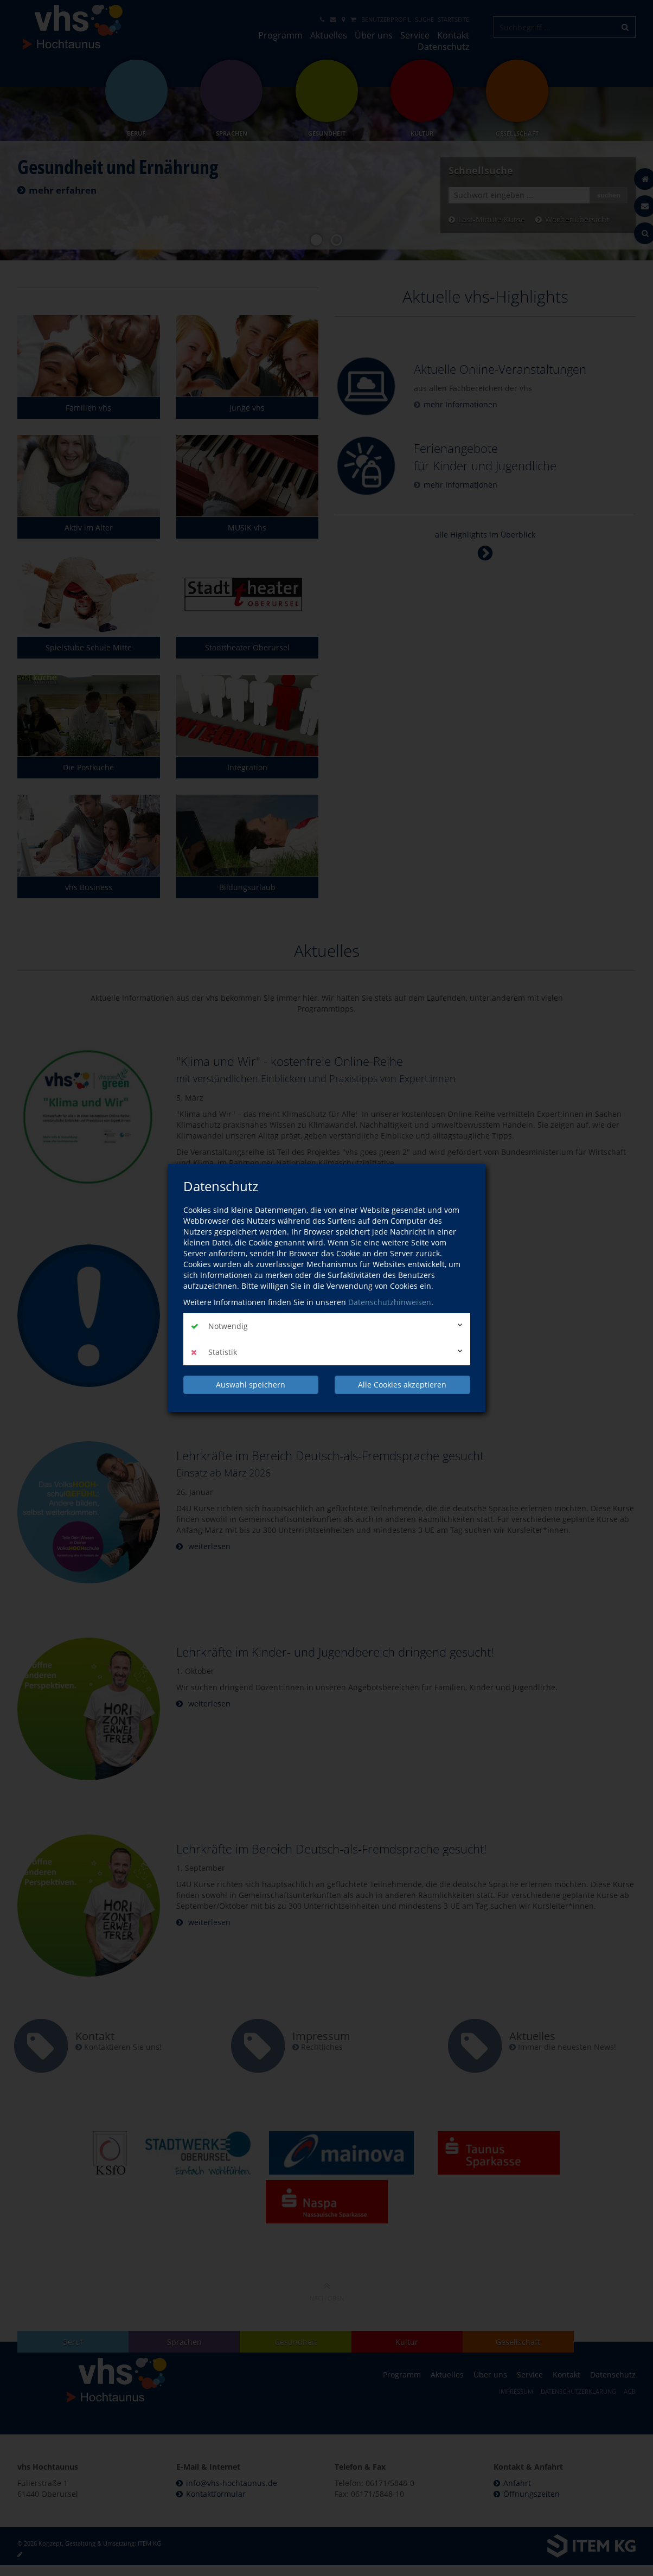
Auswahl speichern (250, 1384)
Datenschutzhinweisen (389, 1302)
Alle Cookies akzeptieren (402, 1384)
